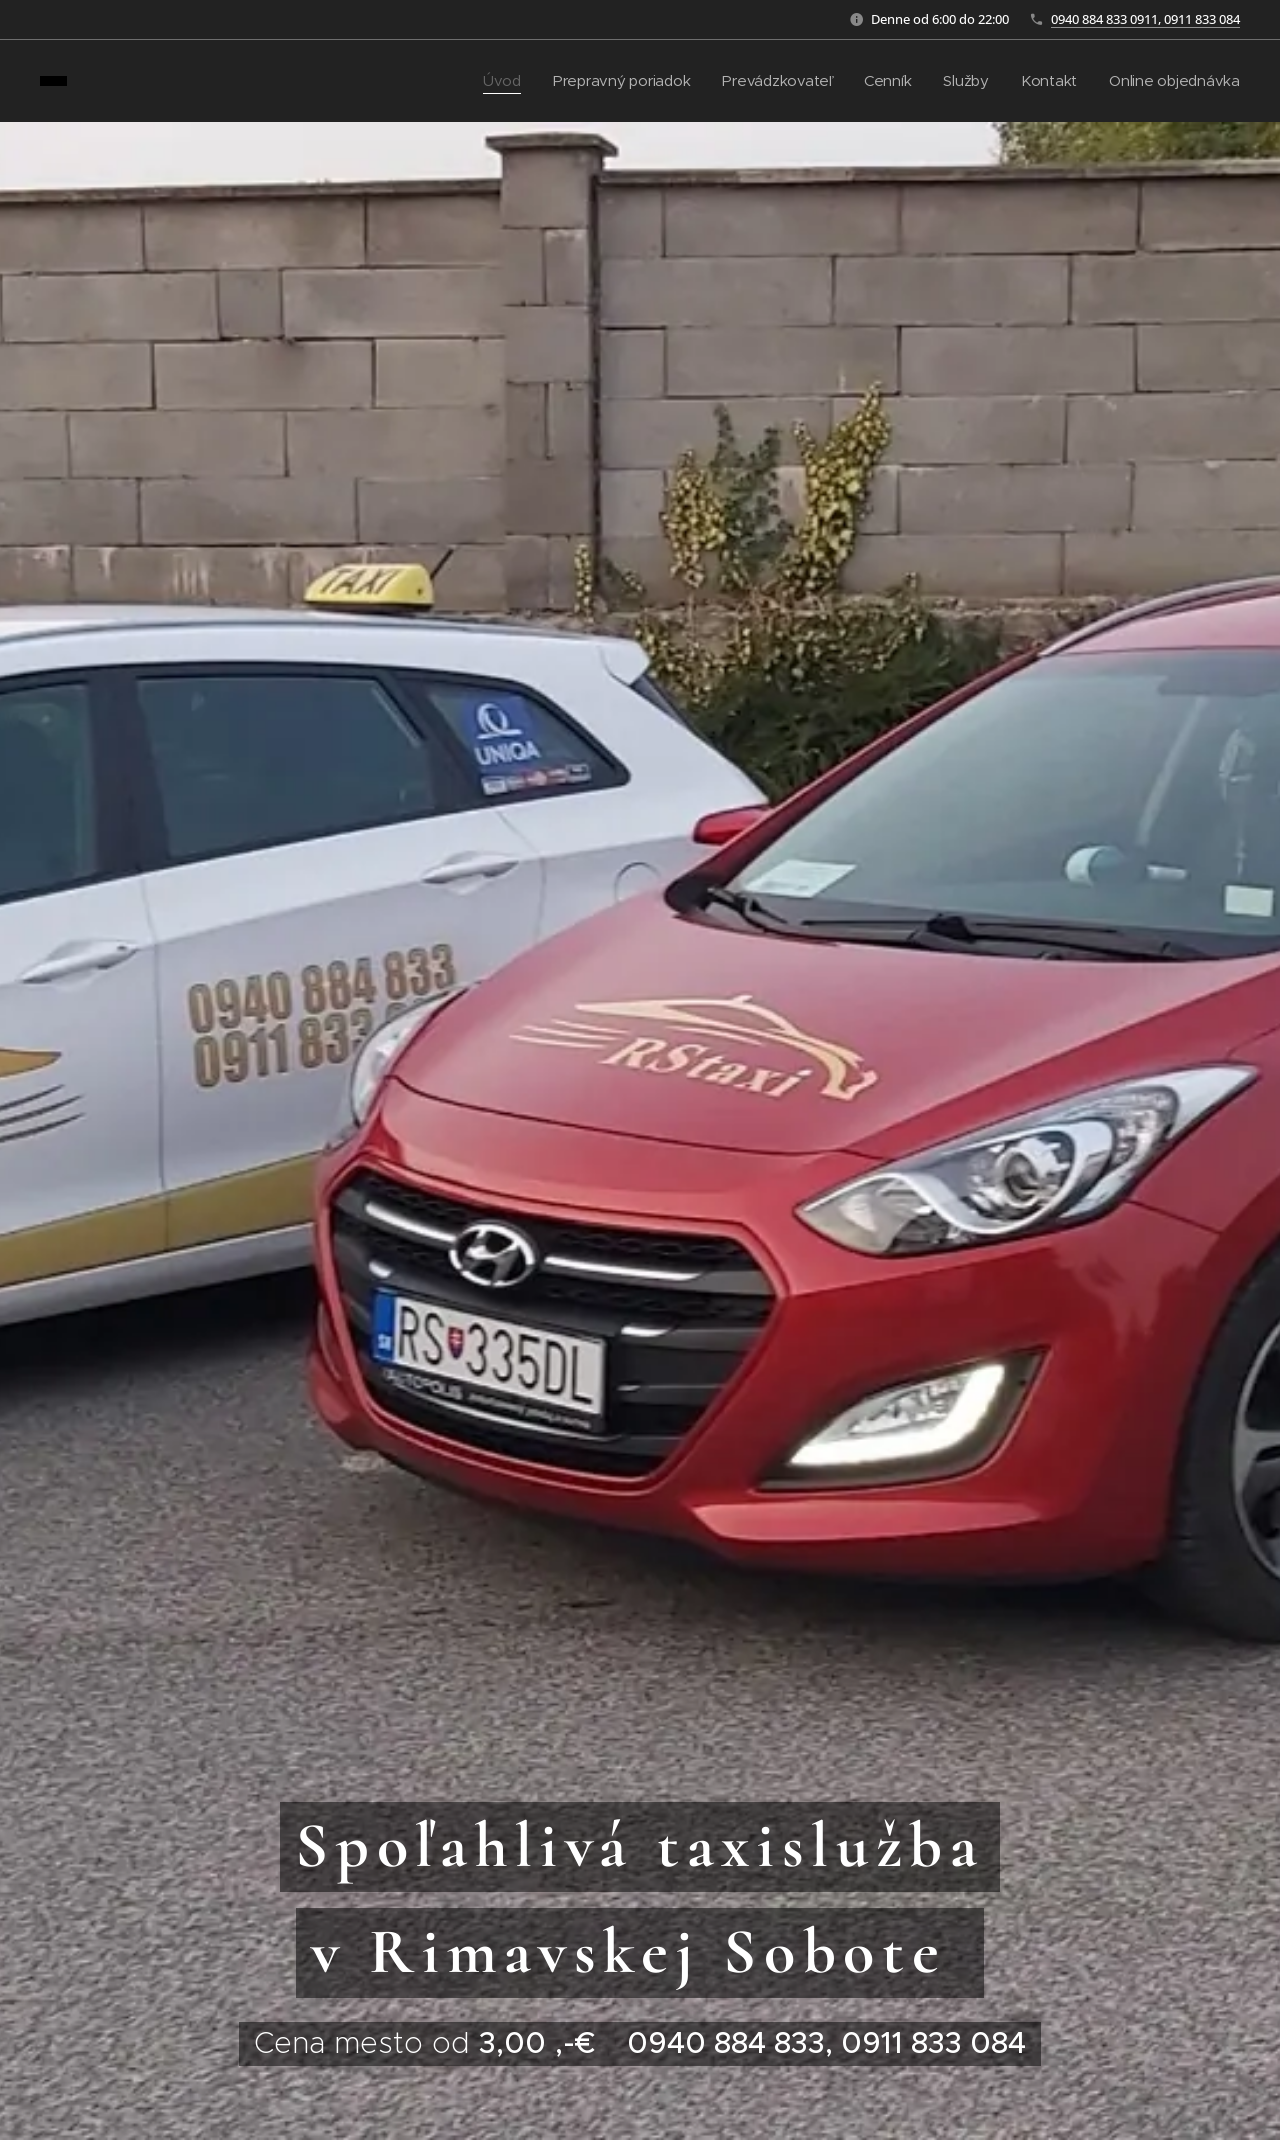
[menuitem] (490, 81)
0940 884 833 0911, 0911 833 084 (1145, 19)
